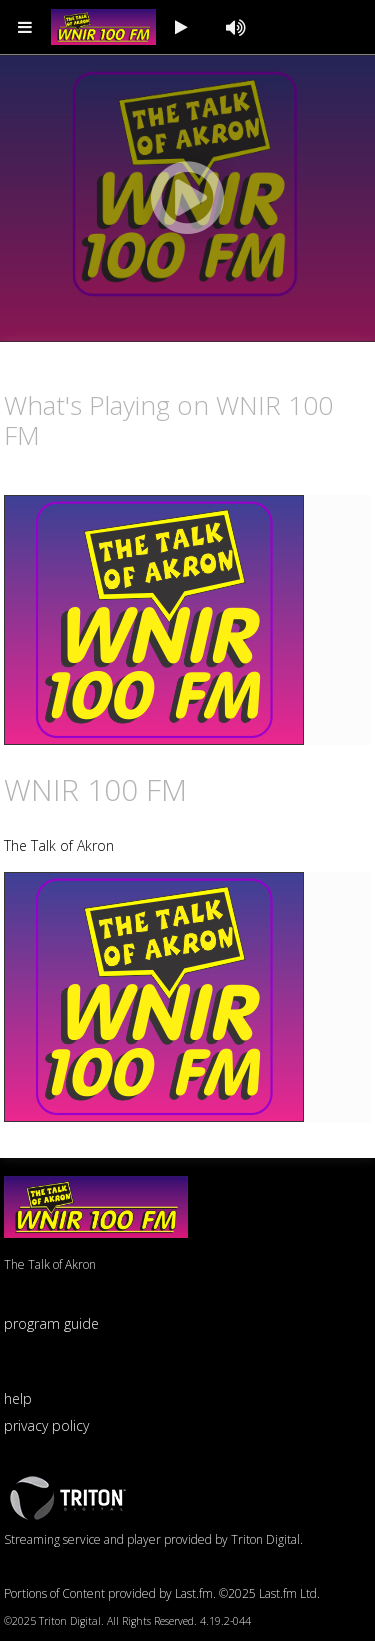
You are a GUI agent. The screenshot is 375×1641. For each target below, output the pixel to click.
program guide (51, 1323)
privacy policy (46, 1425)
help (18, 1398)
